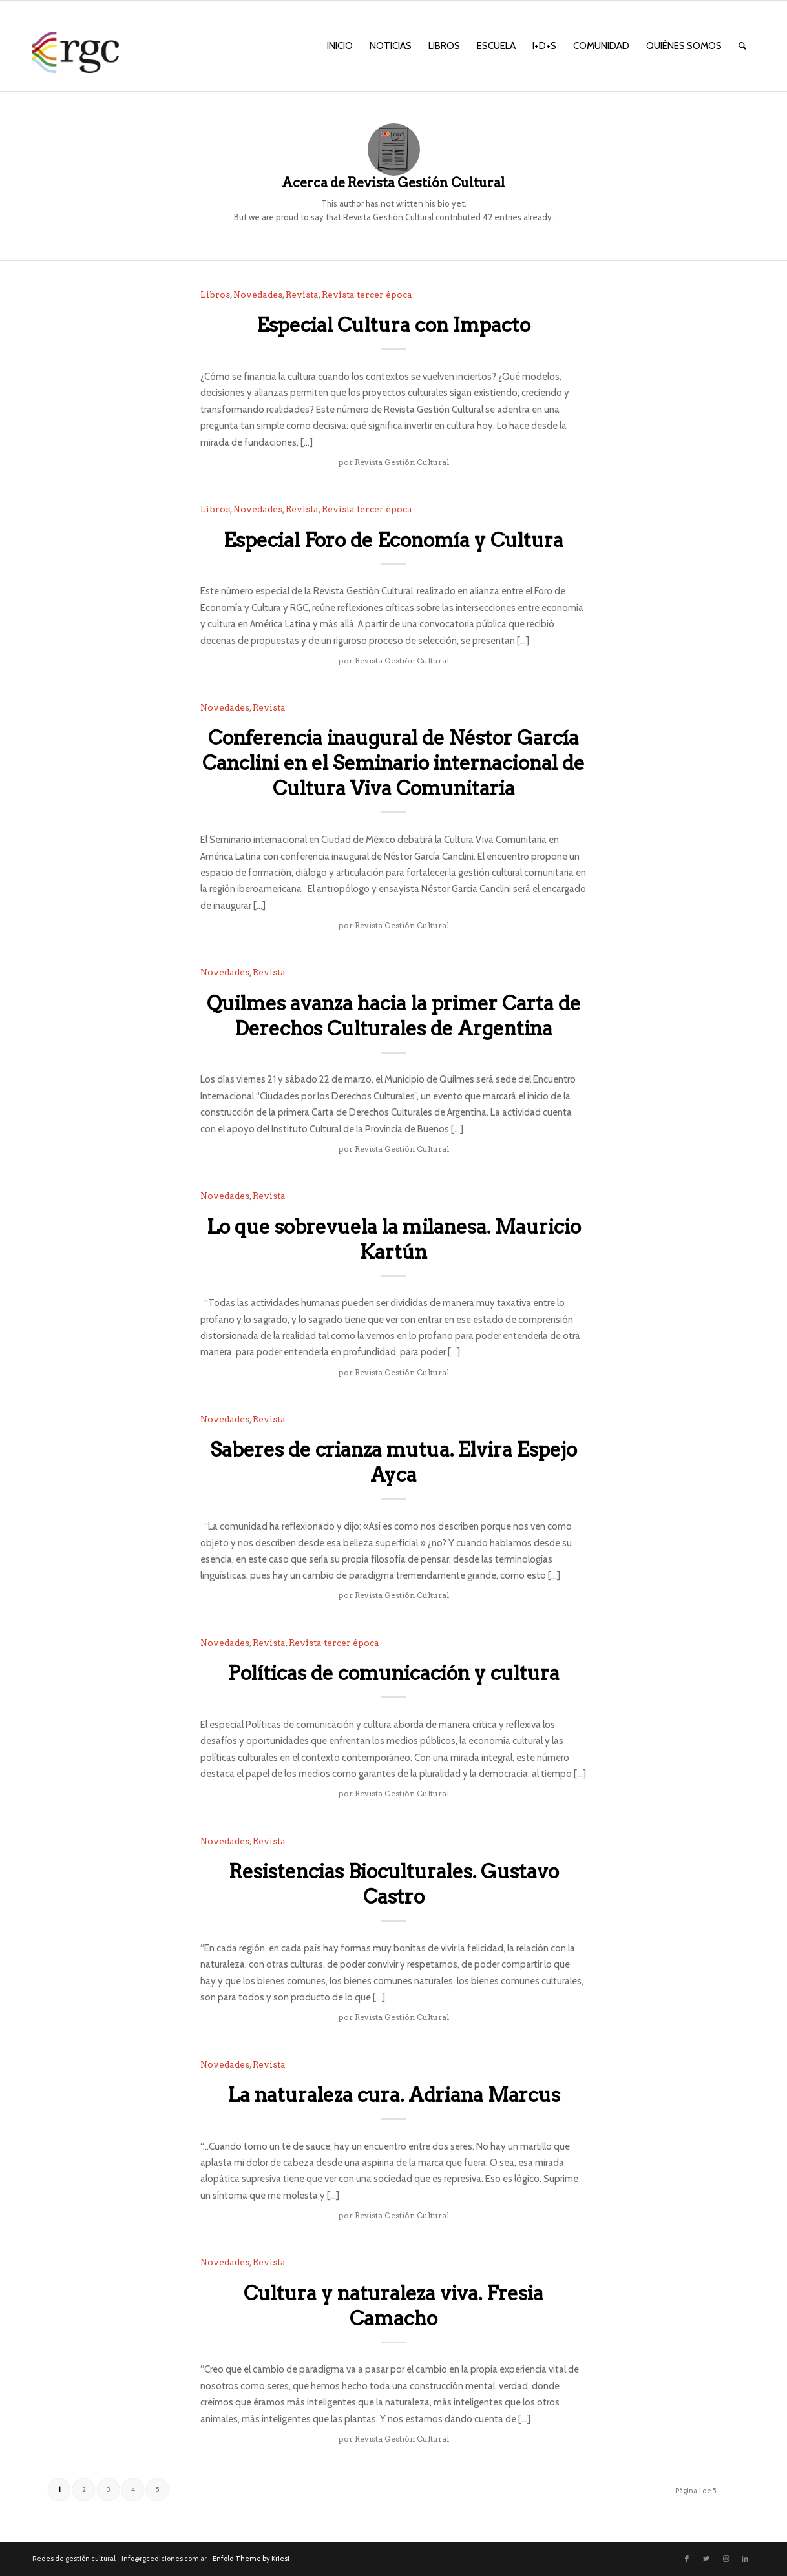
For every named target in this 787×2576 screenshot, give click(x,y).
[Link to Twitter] (706, 2558)
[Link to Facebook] (687, 2558)
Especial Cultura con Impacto (393, 325)
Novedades (257, 294)
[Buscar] (742, 46)
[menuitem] (340, 46)
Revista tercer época (367, 294)
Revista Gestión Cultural (402, 462)
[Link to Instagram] (725, 2558)
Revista (302, 294)
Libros (215, 294)
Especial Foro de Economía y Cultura (393, 540)
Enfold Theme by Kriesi (251, 2558)
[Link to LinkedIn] (745, 2558)
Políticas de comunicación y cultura (394, 1673)
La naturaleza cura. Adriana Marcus (393, 2094)
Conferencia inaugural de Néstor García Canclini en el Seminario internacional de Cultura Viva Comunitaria (393, 763)
